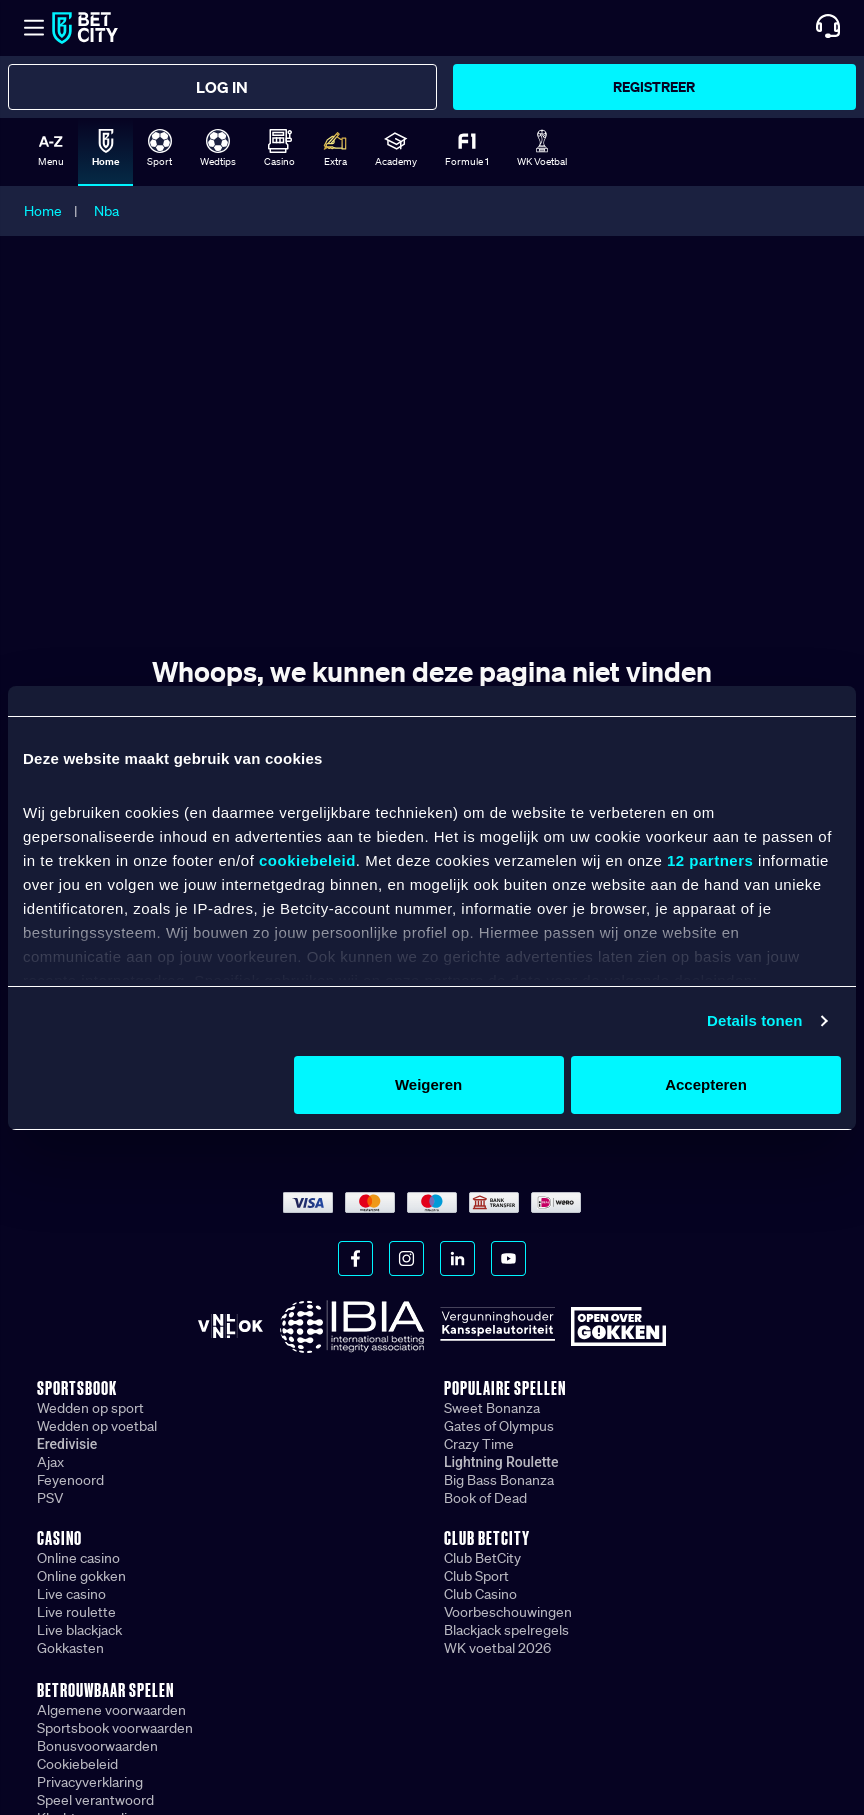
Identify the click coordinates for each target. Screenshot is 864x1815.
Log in (222, 87)
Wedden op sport (90, 1408)
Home (43, 211)
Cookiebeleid (77, 1764)
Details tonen (754, 1020)
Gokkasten (70, 1648)
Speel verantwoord (95, 1800)
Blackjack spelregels (506, 1630)
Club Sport (476, 1576)
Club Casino (480, 1594)
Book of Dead (485, 1498)
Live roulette (76, 1612)
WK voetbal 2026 (497, 1648)
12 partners (710, 860)
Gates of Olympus (499, 1426)
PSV (50, 1498)
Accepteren (706, 1084)
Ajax (50, 1462)
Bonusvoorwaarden (97, 1746)
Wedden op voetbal (97, 1426)
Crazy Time (479, 1444)
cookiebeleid (307, 860)
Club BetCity (482, 1558)
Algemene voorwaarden (111, 1710)
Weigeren (428, 1084)
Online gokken (81, 1576)
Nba (106, 211)
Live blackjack (79, 1630)
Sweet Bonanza (492, 1408)
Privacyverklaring (90, 1782)
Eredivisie (67, 1444)
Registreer (654, 86)
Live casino (71, 1594)
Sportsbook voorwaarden (115, 1728)
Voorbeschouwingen (508, 1612)
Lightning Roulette (501, 1462)
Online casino (78, 1558)
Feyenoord (70, 1480)
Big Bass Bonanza (499, 1480)
